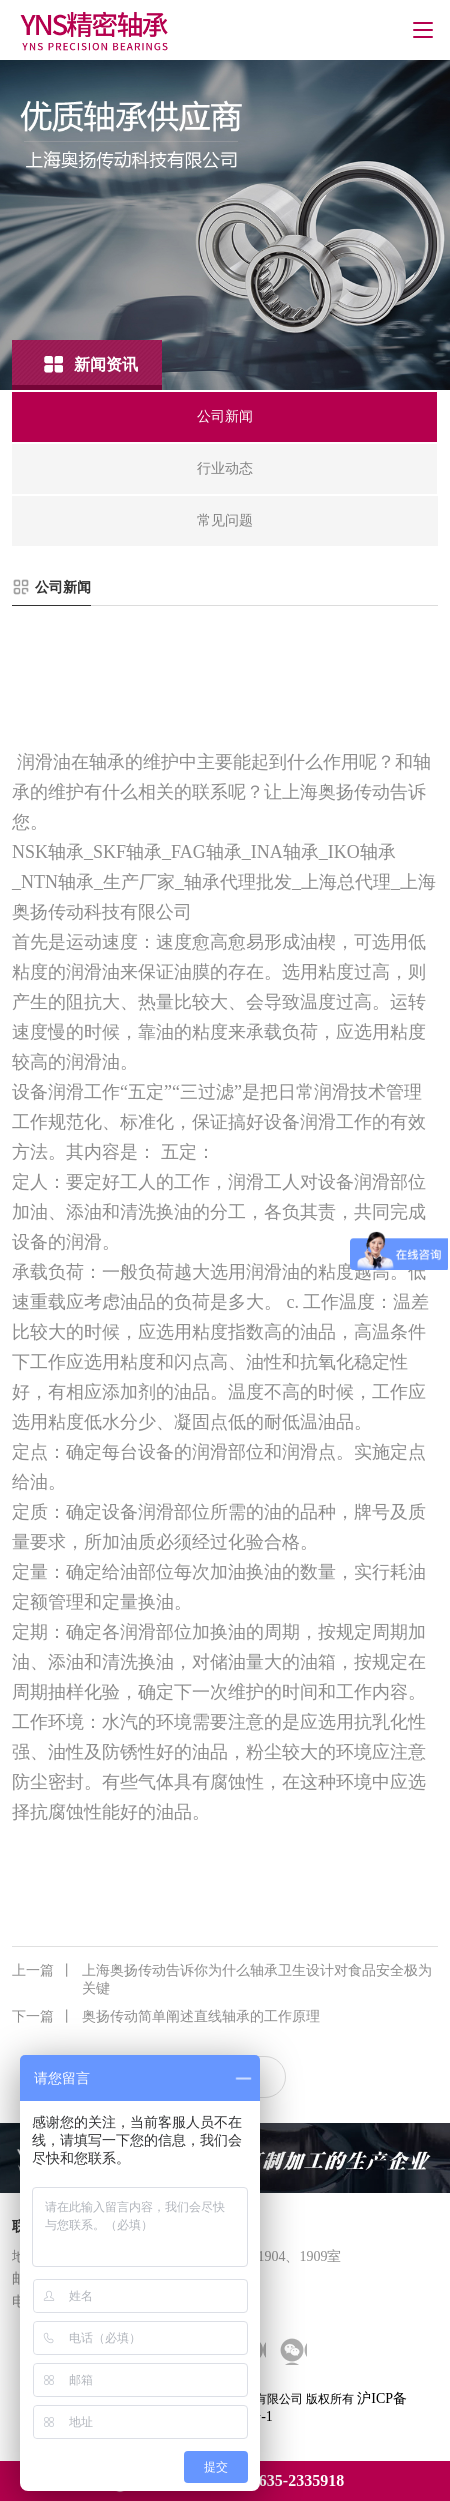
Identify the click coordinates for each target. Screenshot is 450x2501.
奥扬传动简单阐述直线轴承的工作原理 (166, 2017)
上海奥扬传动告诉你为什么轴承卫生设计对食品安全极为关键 (222, 1979)
